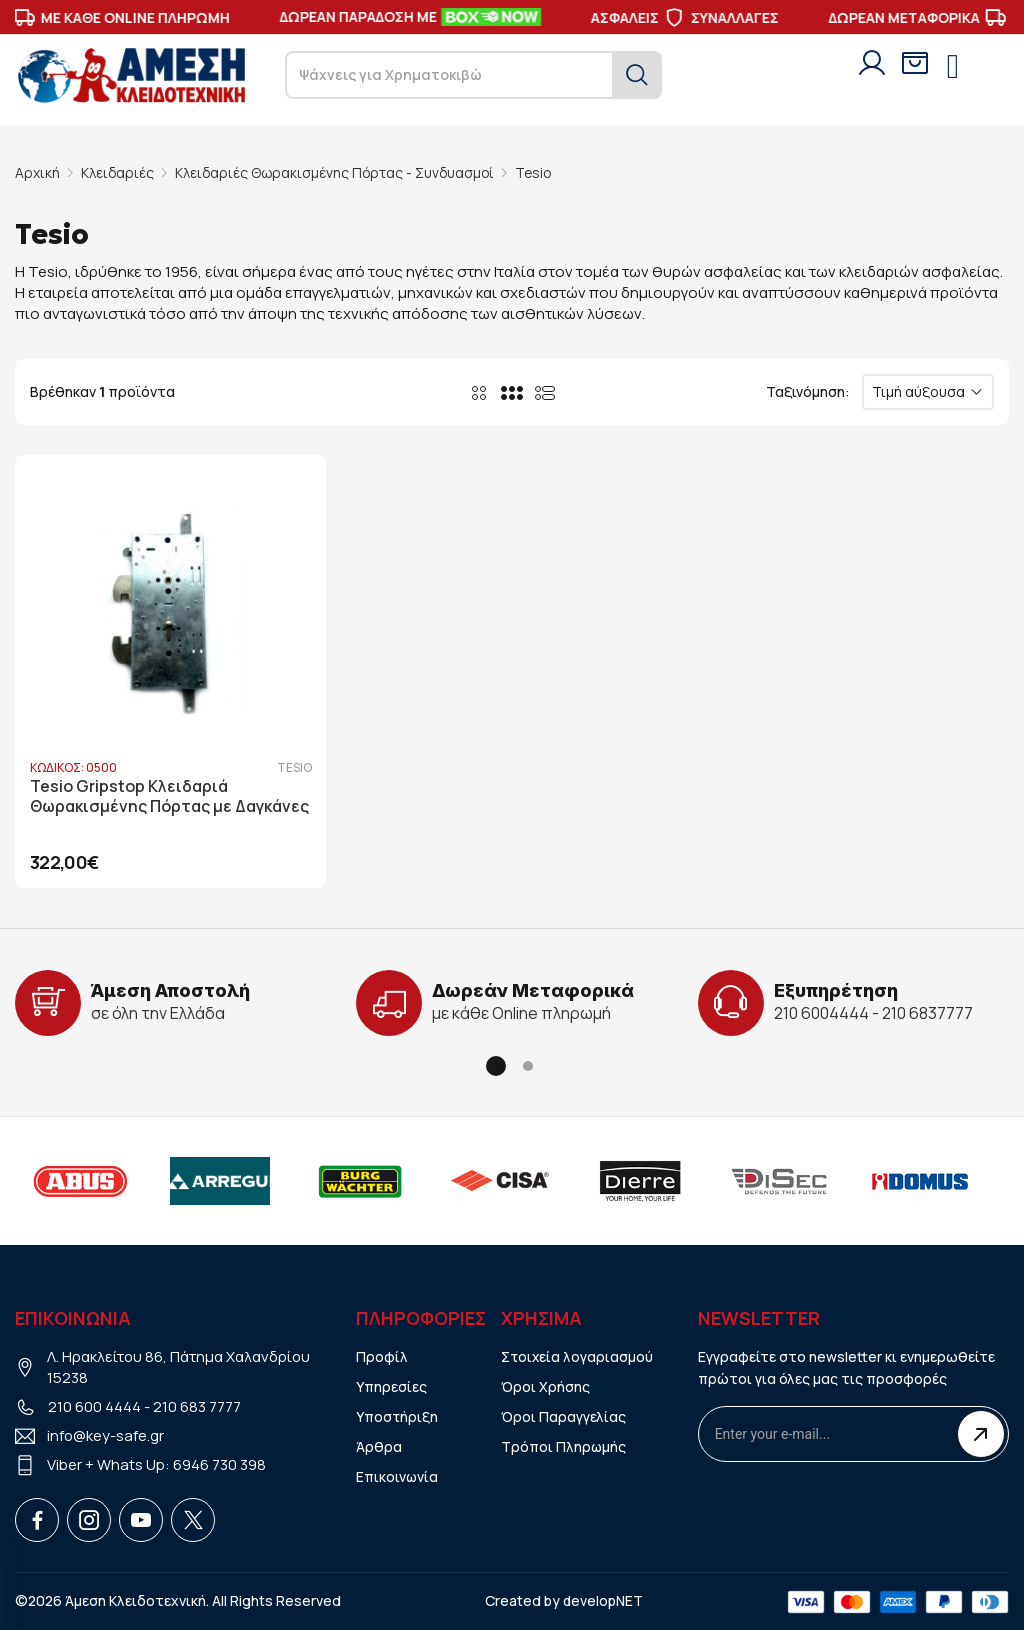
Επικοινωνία (397, 1476)
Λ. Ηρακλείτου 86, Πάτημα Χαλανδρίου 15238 (179, 1367)
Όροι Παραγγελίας (563, 1416)
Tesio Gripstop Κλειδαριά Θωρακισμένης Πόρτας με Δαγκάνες (170, 797)
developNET (603, 1599)
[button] (496, 1065)
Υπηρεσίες (391, 1386)
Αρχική (37, 172)
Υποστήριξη (397, 1416)
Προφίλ (382, 1356)
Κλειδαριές (118, 172)
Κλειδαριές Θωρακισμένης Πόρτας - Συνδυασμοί (338, 172)
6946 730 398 (219, 1464)
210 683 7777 (197, 1406)
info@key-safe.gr (106, 1435)
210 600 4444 (94, 1406)
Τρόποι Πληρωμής (564, 1446)
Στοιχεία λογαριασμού (578, 1356)
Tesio (540, 172)
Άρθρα (379, 1446)
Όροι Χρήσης (545, 1386)
